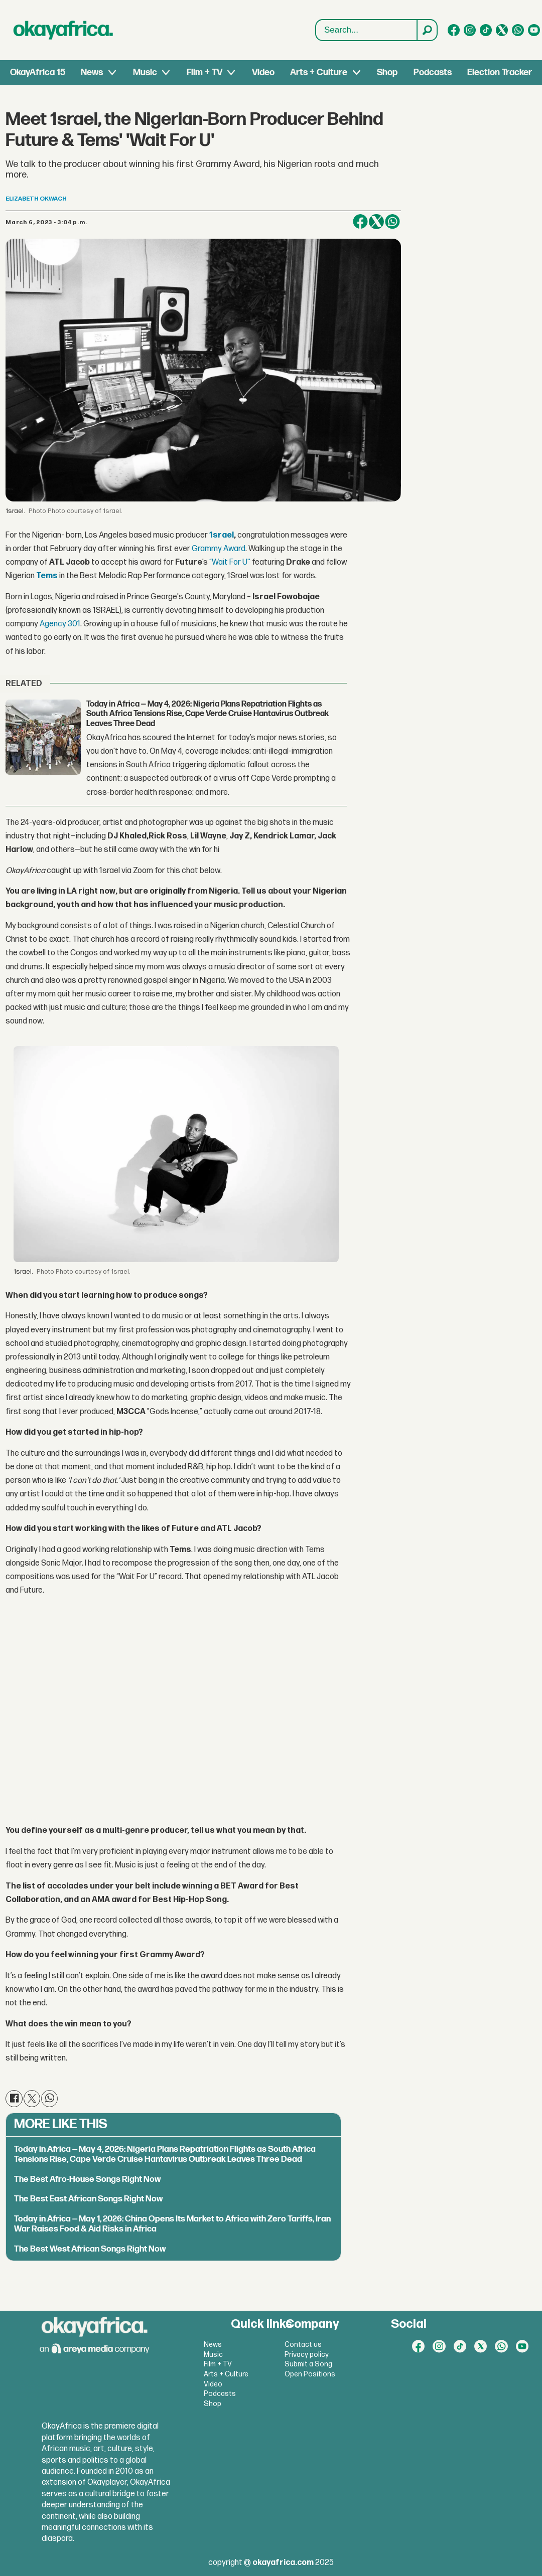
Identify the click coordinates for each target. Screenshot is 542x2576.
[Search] (427, 30)
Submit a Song (308, 2364)
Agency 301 (60, 624)
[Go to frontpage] (63, 30)
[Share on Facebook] (360, 221)
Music (145, 72)
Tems (47, 576)
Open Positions (310, 2374)
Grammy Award (218, 549)
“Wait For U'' (229, 562)
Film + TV (204, 72)
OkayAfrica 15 (37, 72)
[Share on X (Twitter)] (376, 221)
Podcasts (433, 72)
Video (263, 72)
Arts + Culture (318, 72)
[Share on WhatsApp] (392, 221)
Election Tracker (499, 72)
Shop (387, 72)
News (92, 72)
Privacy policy (307, 2354)
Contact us (303, 2344)
